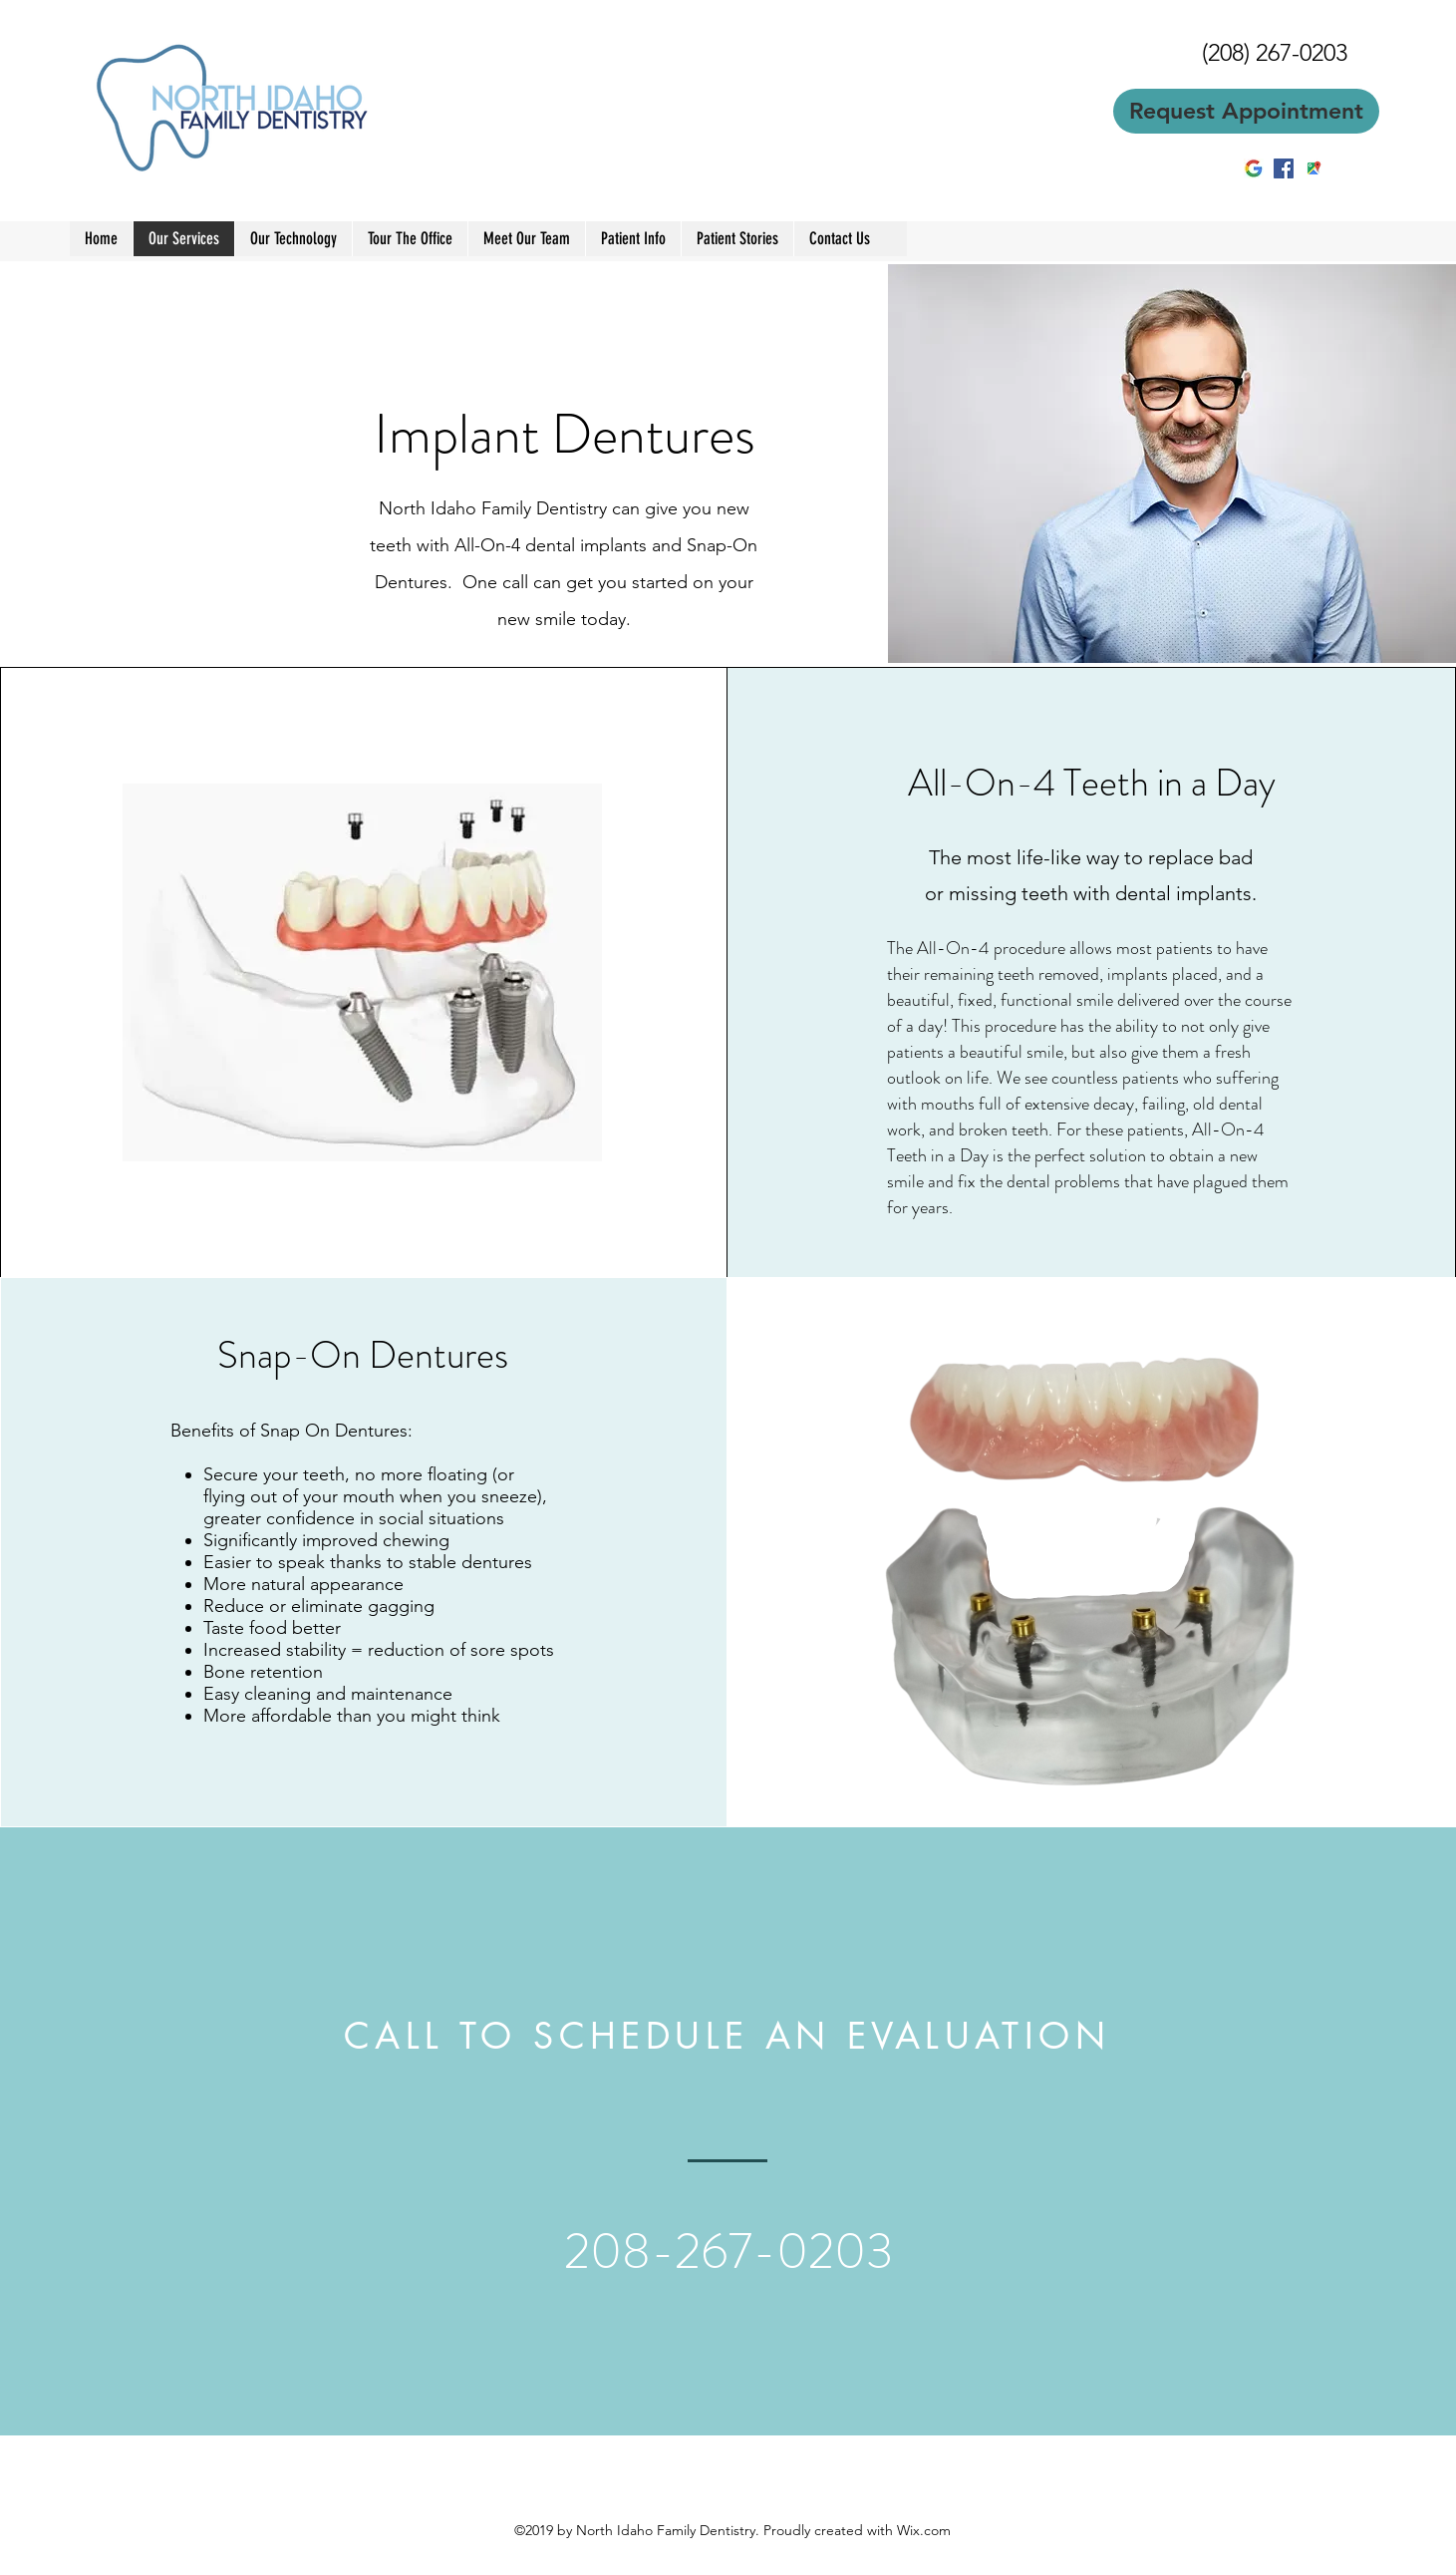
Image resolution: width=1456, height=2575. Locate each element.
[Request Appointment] (1246, 111)
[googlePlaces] (1313, 168)
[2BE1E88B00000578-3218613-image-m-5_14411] (1254, 168)
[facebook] (1284, 168)
